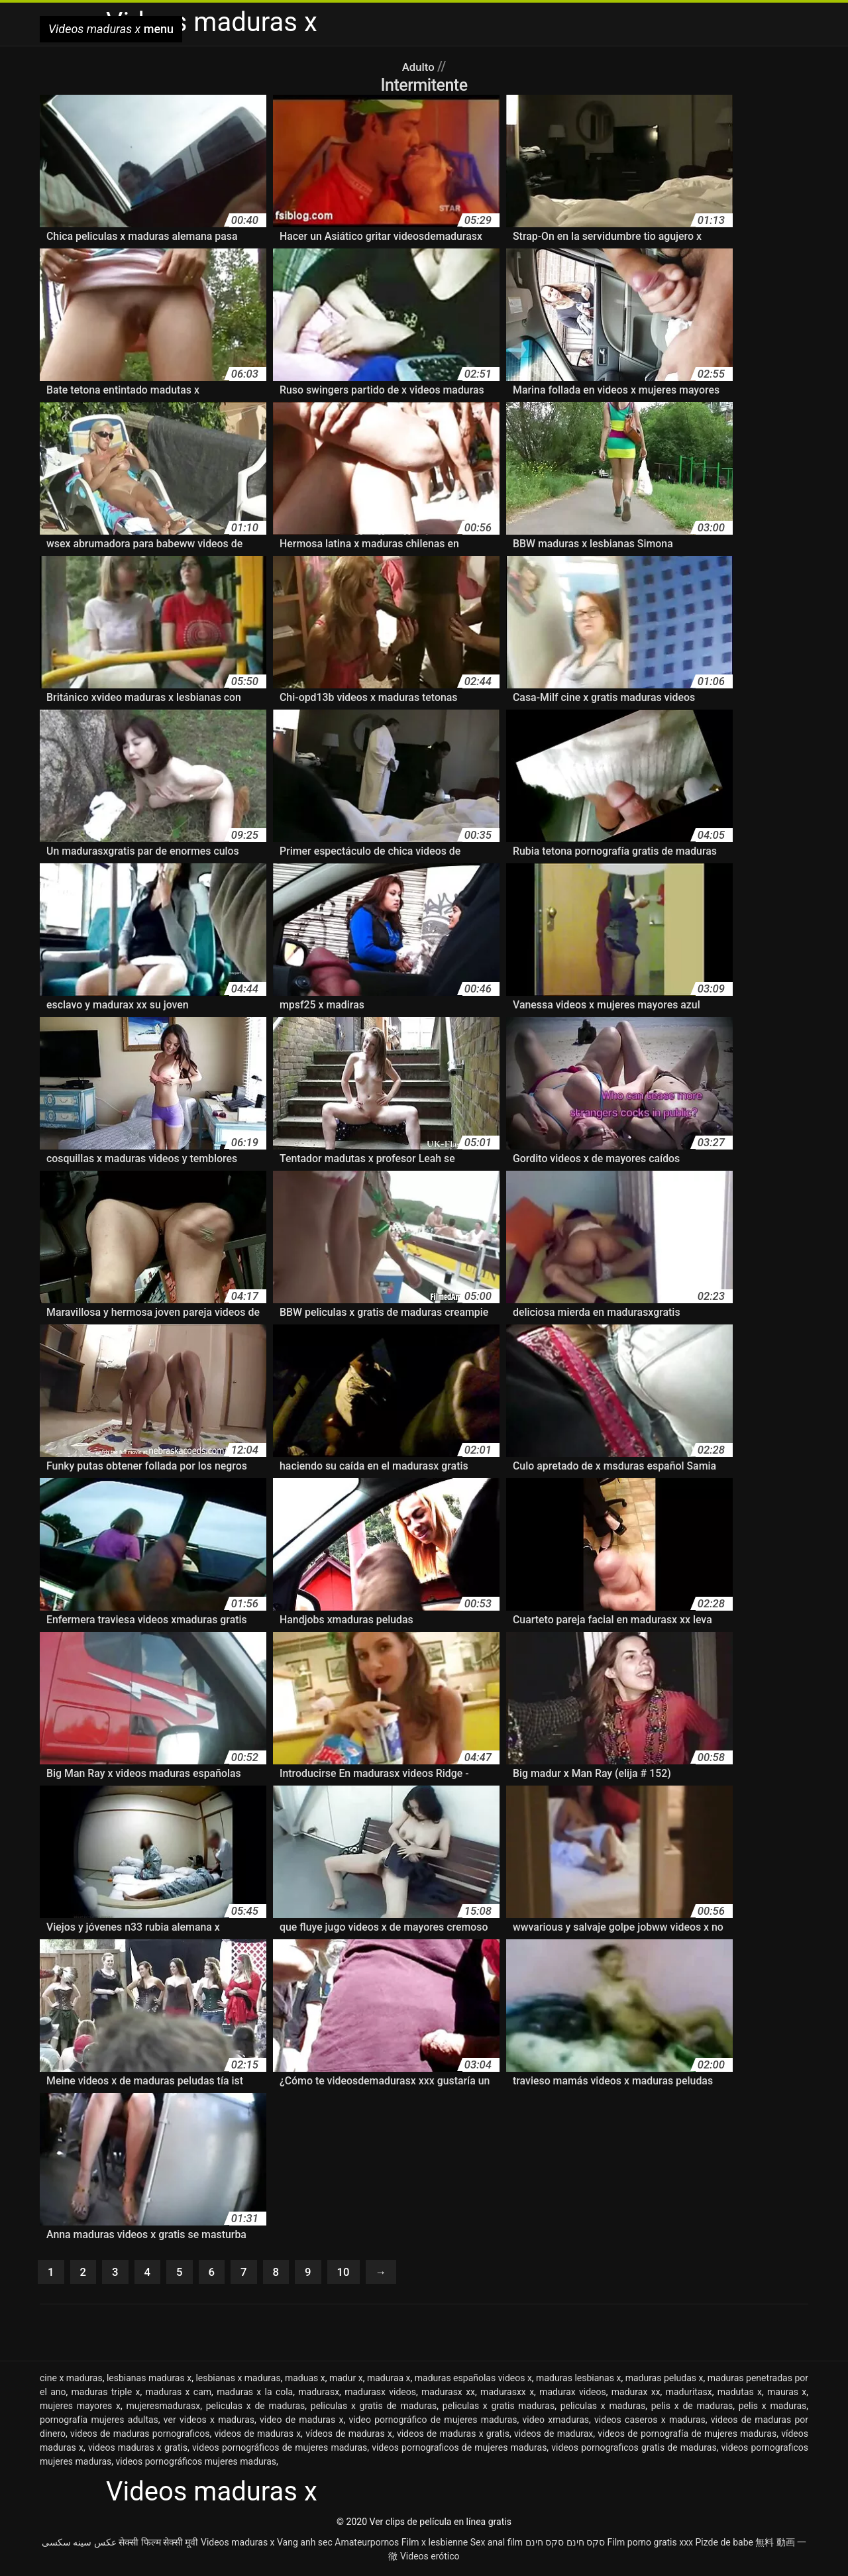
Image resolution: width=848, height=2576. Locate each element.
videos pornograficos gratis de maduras (633, 2450)
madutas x (739, 2394)
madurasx (318, 2394)
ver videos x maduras (209, 2422)
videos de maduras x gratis (453, 2436)
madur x (346, 2380)
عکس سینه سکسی (79, 2545)
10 (355, 2273)
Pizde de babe (724, 2545)
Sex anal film (496, 2545)
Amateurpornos (367, 2545)
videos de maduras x (257, 2436)
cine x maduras (71, 2380)
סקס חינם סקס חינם (565, 2545)
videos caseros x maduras (650, 2422)
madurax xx (636, 2394)
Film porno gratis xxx (650, 2545)
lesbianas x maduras (237, 2380)
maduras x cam (178, 2394)
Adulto (420, 66)
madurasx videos (380, 2394)
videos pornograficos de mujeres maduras (459, 2450)
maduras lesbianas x (578, 2380)
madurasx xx (448, 2394)
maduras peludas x (664, 2380)
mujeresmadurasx (163, 2408)
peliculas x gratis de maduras (374, 2408)
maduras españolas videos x (473, 2380)
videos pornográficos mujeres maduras (196, 2464)
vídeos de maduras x (348, 2436)
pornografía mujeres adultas (99, 2422)
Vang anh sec (305, 2545)
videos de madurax (553, 2436)
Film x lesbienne (434, 2545)
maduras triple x (106, 2394)
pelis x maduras (773, 2408)
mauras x (786, 2394)
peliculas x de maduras (255, 2408)
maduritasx (689, 2394)
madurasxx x (507, 2394)
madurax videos (572, 2394)
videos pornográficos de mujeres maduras (279, 2450)
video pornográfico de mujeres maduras (432, 2422)
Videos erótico (430, 2558)
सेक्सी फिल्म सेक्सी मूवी (158, 2545)
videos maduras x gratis (137, 2450)
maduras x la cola (255, 2394)
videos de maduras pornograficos (139, 2436)
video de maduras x (301, 2422)
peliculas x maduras (603, 2408)
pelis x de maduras (692, 2408)
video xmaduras (556, 2422)
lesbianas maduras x (149, 2380)
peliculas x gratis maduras (499, 2408)
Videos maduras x (238, 2545)
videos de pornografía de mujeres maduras (687, 2436)
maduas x (305, 2380)
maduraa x (389, 2380)
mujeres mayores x (80, 2408)
